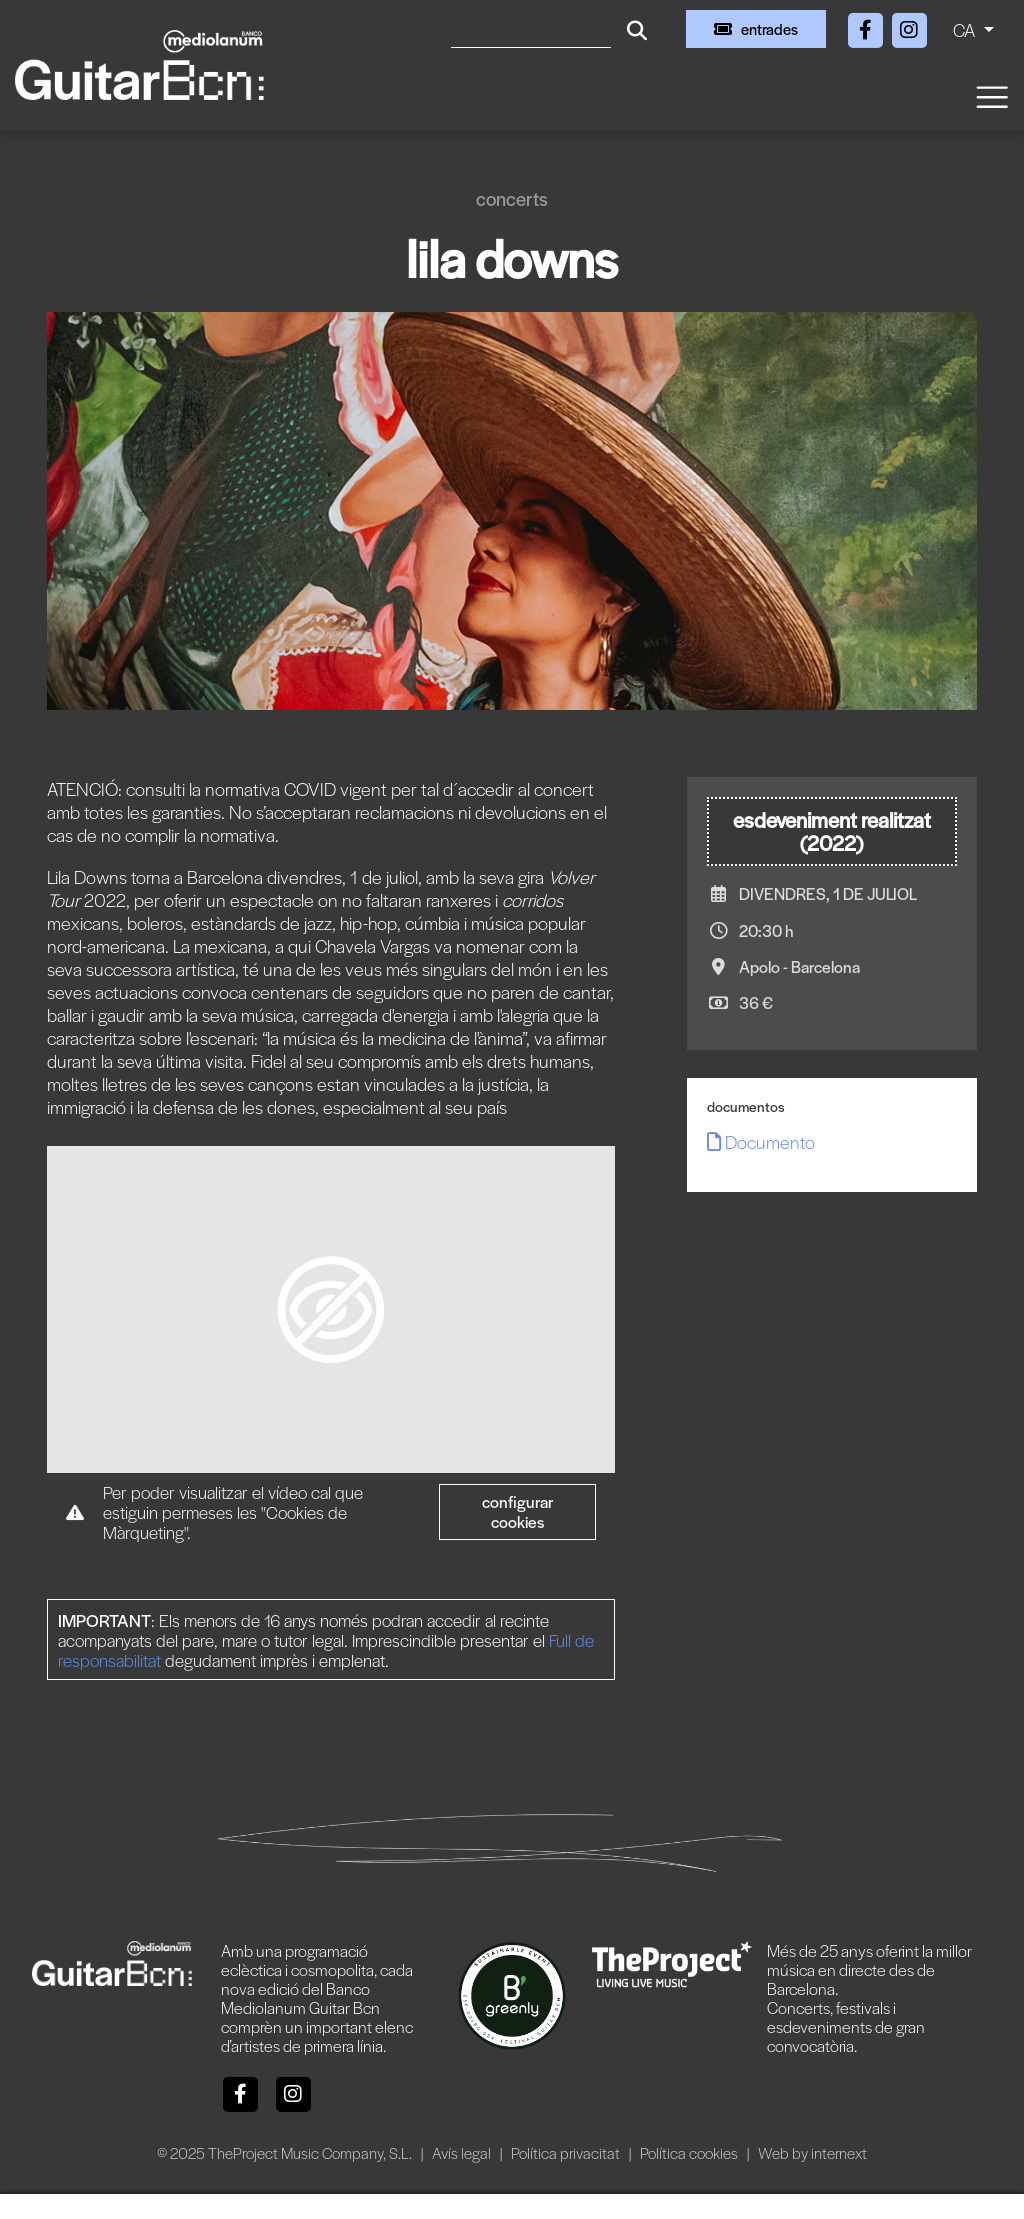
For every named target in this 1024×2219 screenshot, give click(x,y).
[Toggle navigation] (991, 95)
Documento (761, 1141)
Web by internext (812, 2152)
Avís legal (463, 2152)
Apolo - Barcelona (799, 966)
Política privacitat (567, 2152)
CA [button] (966, 29)
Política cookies (690, 2152)
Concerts (512, 198)
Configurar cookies (518, 1511)
